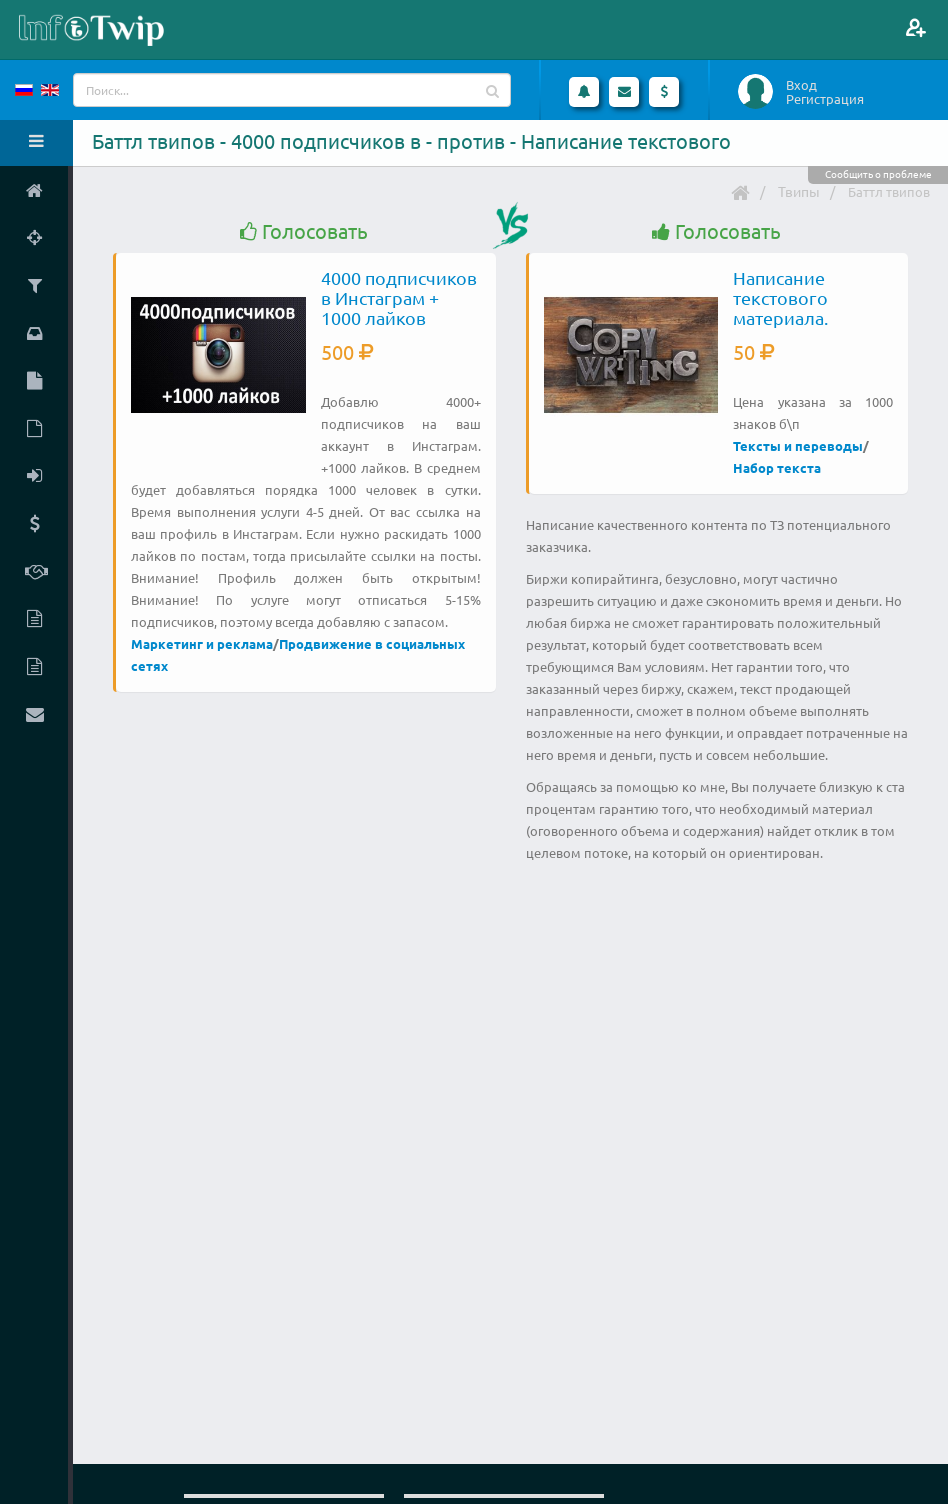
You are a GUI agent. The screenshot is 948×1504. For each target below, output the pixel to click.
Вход (801, 85)
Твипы (799, 191)
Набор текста (777, 467)
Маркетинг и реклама (202, 643)
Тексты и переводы (798, 445)
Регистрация (825, 99)
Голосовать (304, 231)
